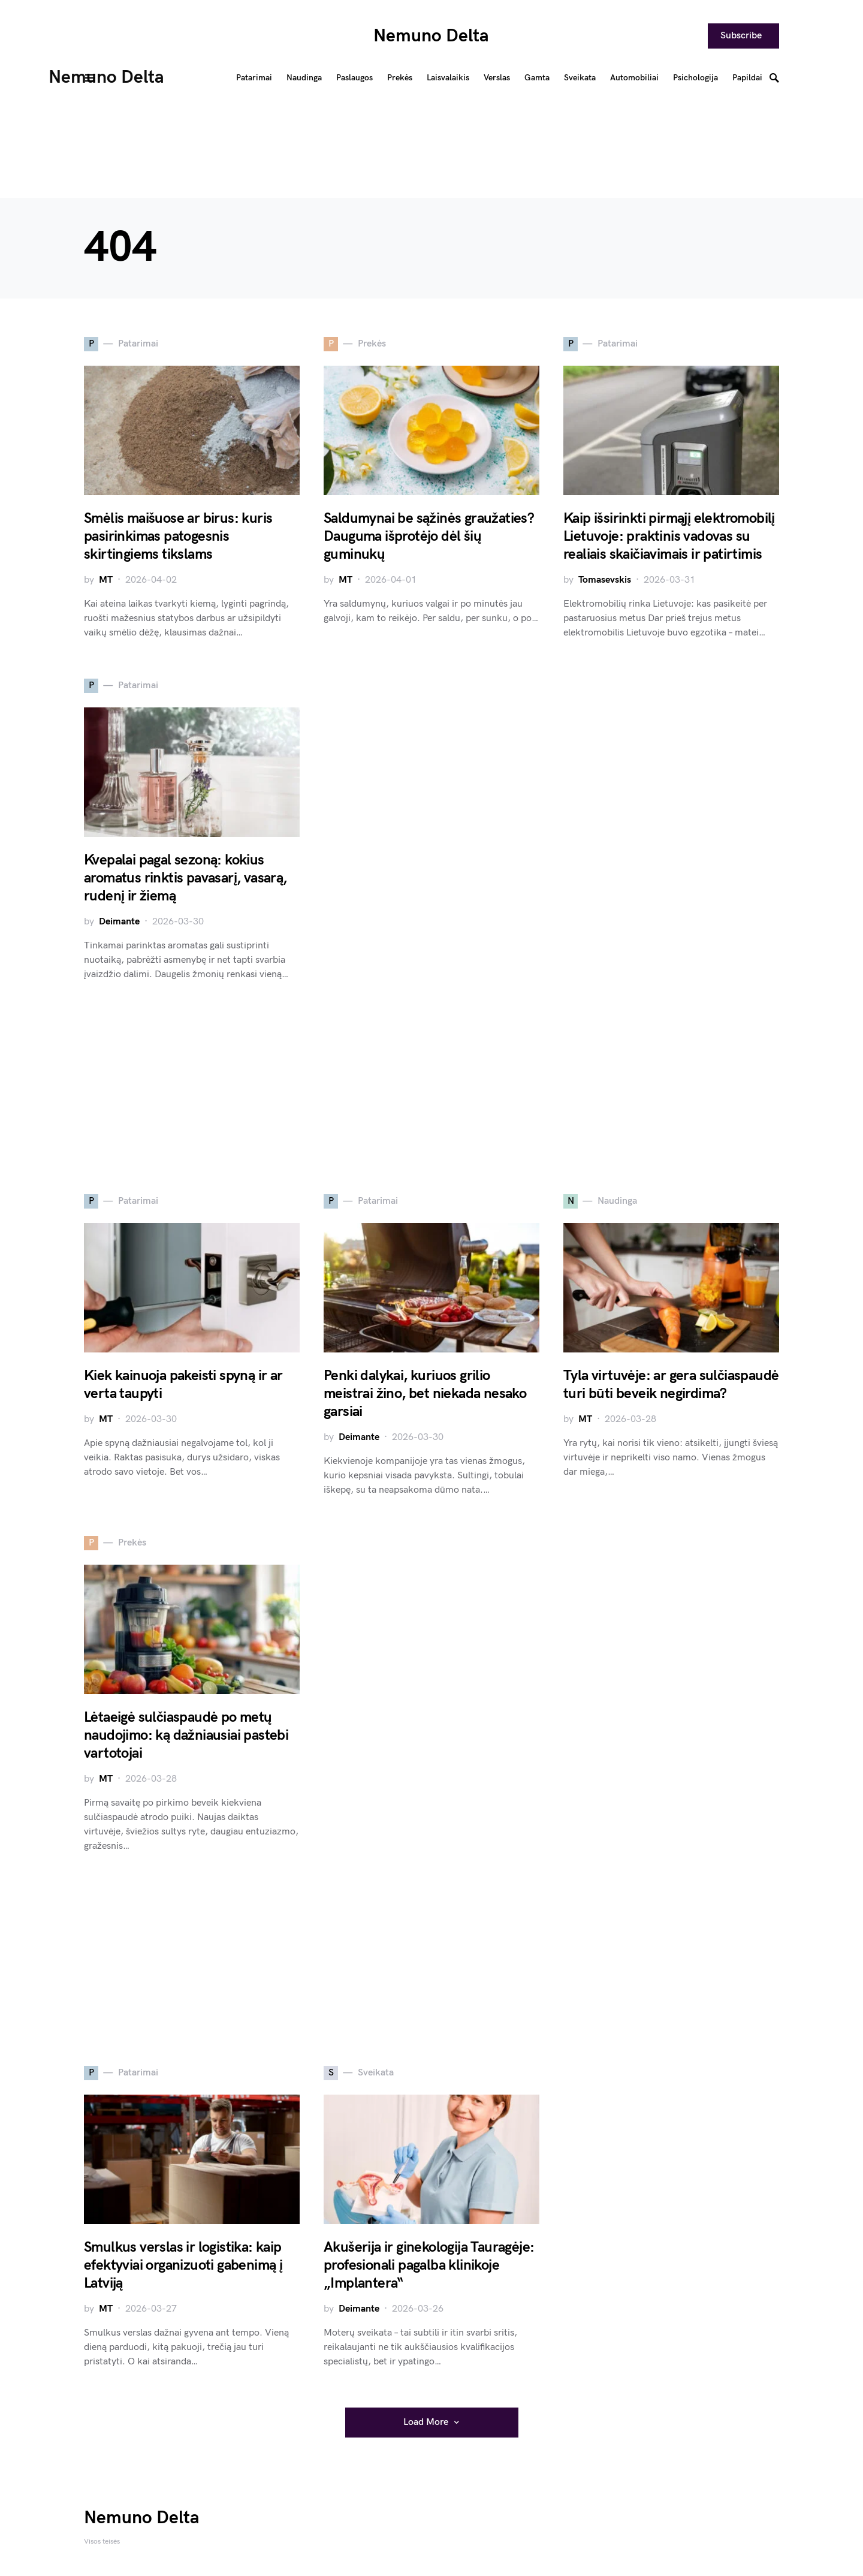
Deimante (119, 921)
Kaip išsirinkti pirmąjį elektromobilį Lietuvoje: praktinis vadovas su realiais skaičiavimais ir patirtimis (669, 536)
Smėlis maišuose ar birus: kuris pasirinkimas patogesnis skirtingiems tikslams (178, 536)
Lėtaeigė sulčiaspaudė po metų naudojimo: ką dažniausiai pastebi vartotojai (186, 1735)
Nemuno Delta (431, 36)
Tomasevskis (604, 580)
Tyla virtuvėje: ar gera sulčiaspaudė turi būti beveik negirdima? (670, 1384)
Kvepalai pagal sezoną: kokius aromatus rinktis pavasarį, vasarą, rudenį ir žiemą (185, 878)
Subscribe (741, 35)
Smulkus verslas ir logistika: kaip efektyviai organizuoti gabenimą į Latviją (183, 2265)
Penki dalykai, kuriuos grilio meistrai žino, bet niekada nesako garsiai (425, 1393)
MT (106, 580)
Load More (425, 2422)
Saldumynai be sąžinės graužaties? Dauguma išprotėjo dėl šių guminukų (429, 536)
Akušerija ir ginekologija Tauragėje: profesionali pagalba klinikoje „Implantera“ (429, 2265)
